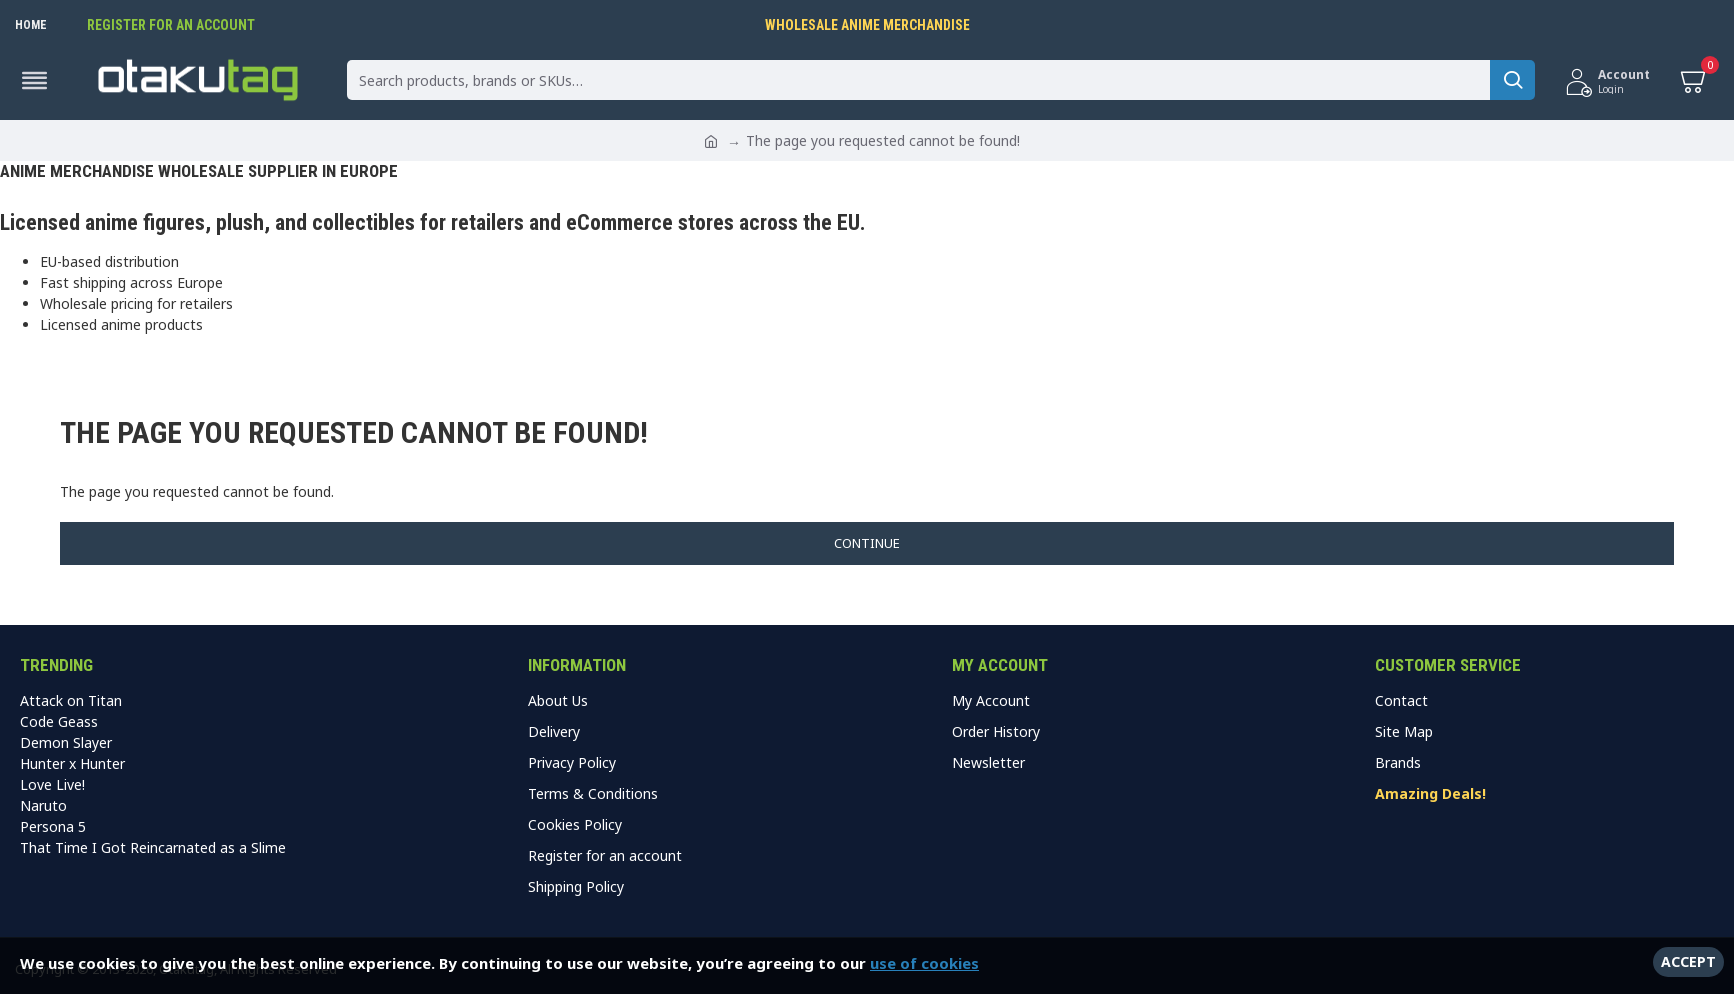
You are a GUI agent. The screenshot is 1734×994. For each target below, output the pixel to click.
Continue (867, 543)
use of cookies (924, 963)
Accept (1688, 961)
